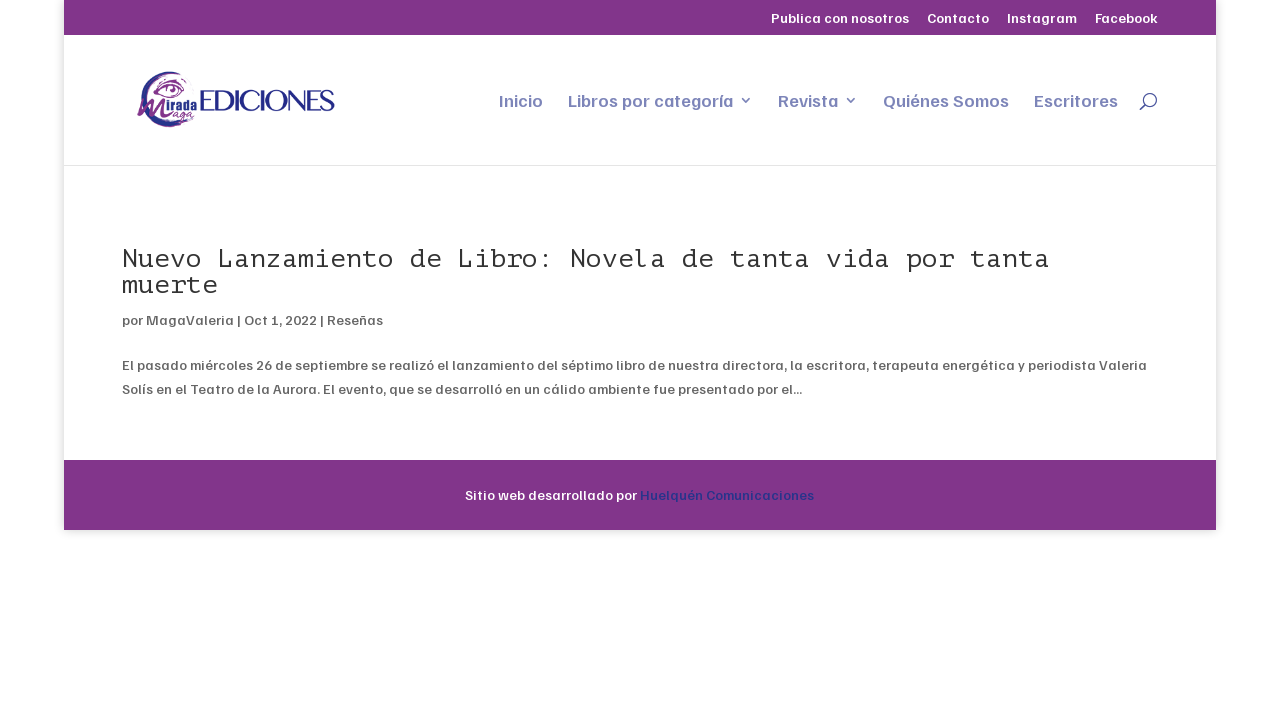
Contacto (958, 18)
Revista (808, 102)
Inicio (521, 102)
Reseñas (355, 319)
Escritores (1076, 102)
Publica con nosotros (840, 18)
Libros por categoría (650, 102)
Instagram (1042, 18)
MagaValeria (190, 319)
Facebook (1126, 18)
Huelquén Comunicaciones (727, 494)
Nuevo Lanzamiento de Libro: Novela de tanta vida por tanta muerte (586, 271)
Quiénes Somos (946, 102)
